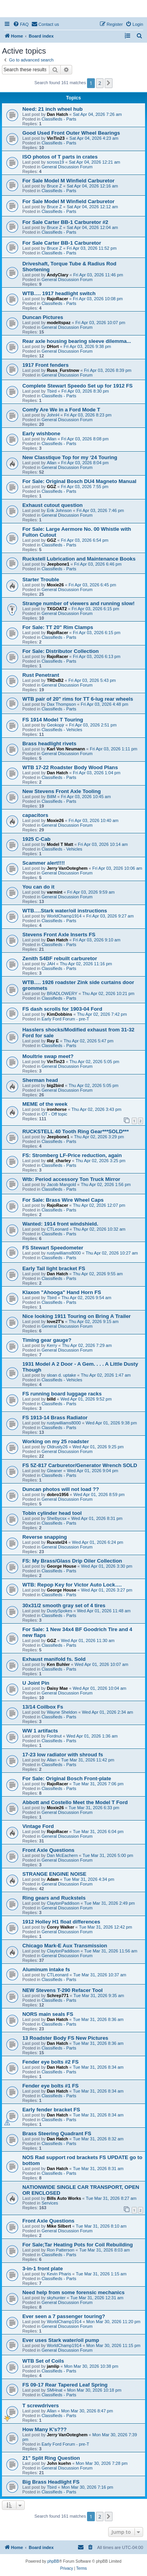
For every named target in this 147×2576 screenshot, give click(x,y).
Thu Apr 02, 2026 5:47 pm (88, 1040)
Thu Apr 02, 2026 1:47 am (106, 1375)
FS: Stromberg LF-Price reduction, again (72, 1155)
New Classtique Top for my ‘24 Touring (69, 457)
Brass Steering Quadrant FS (56, 2133)
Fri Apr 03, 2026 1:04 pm (96, 772)
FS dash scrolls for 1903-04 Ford (62, 1009)
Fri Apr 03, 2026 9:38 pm (87, 346)
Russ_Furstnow (63, 370)
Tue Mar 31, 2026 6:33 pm (94, 1807)
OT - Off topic (54, 1114)
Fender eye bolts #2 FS (50, 2062)
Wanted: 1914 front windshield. (60, 1224)
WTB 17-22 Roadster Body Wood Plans (70, 767)
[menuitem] (21, 24)
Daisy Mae (57, 1688)
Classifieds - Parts (59, 119)
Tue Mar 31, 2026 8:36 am (98, 2019)
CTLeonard (57, 1229)
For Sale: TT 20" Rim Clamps (57, 627)
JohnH (53, 415)
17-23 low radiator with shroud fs (62, 1755)
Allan (51, 438)
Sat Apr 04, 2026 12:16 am (92, 186)
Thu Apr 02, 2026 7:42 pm (102, 1014)
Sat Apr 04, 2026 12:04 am (92, 227)
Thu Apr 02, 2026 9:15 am (93, 1321)
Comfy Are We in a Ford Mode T (61, 410)
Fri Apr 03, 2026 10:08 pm (98, 298)
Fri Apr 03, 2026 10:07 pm (100, 322)
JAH (51, 963)
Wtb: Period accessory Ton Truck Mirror (71, 1179)
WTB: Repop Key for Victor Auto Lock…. (72, 1585)
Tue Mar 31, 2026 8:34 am (98, 2067)
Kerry (52, 1345)
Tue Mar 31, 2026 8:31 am (98, 2168)
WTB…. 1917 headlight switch (59, 293)
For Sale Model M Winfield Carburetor (68, 181)
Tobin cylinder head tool (52, 1513)
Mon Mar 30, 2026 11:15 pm (113, 2345)
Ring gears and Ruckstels (53, 1898)
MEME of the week (44, 1104)
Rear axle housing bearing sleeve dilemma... (76, 341)
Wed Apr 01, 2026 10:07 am (101, 1664)
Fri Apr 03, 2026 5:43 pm (92, 680)
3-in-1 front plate (42, 2268)
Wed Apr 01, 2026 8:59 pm (99, 1494)
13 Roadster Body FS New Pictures (65, 2038)
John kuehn (59, 2463)
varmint (54, 892)
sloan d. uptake (61, 1375)
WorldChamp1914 (64, 916)
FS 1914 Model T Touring (52, 720)
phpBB (53, 2561)
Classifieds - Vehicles (62, 729)
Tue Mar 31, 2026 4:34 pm (89, 1879)
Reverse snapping (44, 1537)
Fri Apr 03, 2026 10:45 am (86, 796)
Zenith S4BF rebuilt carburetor (59, 958)
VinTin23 (55, 138)
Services (50, 2203)
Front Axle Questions (48, 1850)
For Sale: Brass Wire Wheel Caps (62, 1200)
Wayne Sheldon (62, 1712)
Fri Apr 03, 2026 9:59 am (90, 892)
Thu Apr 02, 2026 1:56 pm (106, 1184)
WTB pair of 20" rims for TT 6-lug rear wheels (77, 699)
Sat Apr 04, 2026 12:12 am (92, 206)
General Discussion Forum (67, 166)
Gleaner (54, 1470)
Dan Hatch (57, 114)
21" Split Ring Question (51, 2458)
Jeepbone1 (58, 564)
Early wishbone (41, 433)
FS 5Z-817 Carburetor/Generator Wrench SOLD (79, 1465)
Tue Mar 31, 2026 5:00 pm (107, 1855)
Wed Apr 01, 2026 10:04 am (99, 1688)
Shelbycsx (56, 1518)
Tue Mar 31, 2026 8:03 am (104, 2250)
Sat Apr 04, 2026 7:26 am (97, 114)
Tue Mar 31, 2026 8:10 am (101, 2226)
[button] (109, 83)
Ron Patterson (60, 2250)
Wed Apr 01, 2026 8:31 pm (97, 1518)
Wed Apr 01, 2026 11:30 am (87, 1640)
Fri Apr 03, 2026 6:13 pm (96, 656)
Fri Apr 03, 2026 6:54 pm (84, 540)
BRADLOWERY (62, 993)
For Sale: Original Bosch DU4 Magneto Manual (79, 481)
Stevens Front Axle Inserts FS (58, 934)
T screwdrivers (40, 2405)
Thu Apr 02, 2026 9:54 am (86, 1297)
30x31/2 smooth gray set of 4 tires (63, 1605)
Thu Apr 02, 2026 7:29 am (87, 1345)
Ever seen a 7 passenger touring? (63, 2316)
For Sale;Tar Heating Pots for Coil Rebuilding (77, 2245)
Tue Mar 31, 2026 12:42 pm (105, 1927)
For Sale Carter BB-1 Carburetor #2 (65, 222)
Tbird (51, 391)
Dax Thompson (61, 704)
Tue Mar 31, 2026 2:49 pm (109, 1903)
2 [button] (99, 83)
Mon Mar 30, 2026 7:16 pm (87, 2487)
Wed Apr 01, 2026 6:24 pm (97, 1542)
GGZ (51, 486)
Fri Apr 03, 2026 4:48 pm (104, 704)
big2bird (55, 1085)
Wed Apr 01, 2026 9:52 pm (86, 1399)
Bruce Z (54, 186)
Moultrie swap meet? (47, 1056)
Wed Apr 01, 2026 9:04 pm (92, 1470)
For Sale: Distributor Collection (60, 651)
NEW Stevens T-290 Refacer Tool (62, 1990)
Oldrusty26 (57, 1446)
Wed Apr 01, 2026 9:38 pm (111, 1422)
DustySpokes (59, 1610)
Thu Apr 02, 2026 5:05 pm (94, 1061)
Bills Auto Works (64, 2198)
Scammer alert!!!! (43, 863)
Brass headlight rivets (49, 743)
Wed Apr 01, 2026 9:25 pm (98, 1446)
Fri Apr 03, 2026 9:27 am (110, 916)
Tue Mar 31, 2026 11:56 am (110, 1951)
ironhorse (57, 1109)
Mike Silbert (59, 2226)
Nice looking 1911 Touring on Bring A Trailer (76, 1316)
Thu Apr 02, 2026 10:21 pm (108, 993)
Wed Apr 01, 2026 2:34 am (107, 1712)
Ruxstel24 (57, 1542)
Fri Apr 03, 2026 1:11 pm (113, 748)
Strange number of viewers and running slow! (78, 603)
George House (61, 1566)
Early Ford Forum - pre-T (65, 1019)
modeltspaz (59, 322)
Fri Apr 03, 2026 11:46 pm (98, 274)
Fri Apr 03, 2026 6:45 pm (92, 584)
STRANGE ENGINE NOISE (54, 1874)
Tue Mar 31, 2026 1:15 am (101, 2273)
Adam (53, 1879)
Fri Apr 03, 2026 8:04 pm (85, 462)
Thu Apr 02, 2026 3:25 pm (100, 1160)
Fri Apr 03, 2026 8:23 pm (87, 415)
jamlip (53, 2366)
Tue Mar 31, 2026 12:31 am (96, 2297)
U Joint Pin (35, 1683)
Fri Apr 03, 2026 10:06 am (117, 868)
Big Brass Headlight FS (51, 2482)
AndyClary (57, 274)
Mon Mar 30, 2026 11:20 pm (113, 2321)
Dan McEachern (62, 1855)
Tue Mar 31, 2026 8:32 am (98, 2138)
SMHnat (54, 2390)
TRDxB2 (55, 680)
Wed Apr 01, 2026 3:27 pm (106, 1590)
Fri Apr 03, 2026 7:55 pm (84, 486)
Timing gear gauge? (46, 1340)
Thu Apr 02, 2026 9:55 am (98, 1273)
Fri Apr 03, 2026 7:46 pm (100, 510)
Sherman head (40, 1080)
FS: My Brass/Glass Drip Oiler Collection (72, 1561)
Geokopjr (55, 725)
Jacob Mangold (61, 1184)
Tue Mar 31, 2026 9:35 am (98, 1995)
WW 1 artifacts (40, 1731)
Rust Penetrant (40, 675)
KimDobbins (59, 1014)
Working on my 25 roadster (55, 1441)
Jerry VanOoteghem (67, 868)
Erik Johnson (59, 510)
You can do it (38, 887)
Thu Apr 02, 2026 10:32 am (99, 1229)
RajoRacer (57, 298)
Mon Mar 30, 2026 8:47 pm (87, 2410)
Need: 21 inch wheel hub (52, 109)
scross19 (55, 162)
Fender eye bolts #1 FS (50, 2086)
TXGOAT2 (57, 608)
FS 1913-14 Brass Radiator (54, 1417)
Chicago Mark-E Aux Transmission (64, 1946)
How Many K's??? (44, 2429)
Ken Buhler (58, 1664)
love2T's (55, 1321)
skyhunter (56, 2297)
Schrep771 (58, 1995)
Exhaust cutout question (52, 505)
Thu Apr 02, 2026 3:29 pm (99, 1136)
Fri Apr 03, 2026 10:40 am (93, 820)
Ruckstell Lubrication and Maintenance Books (79, 559)
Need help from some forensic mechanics (73, 2292)
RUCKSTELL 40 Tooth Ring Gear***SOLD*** (75, 1131)
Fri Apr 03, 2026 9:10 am (96, 939)
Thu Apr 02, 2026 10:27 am (111, 1253)
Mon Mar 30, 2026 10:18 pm (94, 2390)
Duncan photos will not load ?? (60, 1489)
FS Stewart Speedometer (52, 1248)
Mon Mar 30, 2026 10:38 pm (91, 2366)
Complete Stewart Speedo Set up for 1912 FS (77, 386)
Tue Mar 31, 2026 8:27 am (111, 2198)
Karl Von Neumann (66, 748)
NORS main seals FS (47, 2014)
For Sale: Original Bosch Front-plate (66, 1778)
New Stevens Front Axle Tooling (61, 791)
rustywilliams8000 (64, 1253)
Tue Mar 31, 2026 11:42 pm (87, 1760)
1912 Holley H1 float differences (61, 1922)
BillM (51, 796)
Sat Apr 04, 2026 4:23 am (93, 138)
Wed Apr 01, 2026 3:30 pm (106, 1566)
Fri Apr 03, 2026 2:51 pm (92, 725)
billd (51, 1399)
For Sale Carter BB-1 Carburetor (61, 243)
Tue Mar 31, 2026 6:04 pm (98, 1831)
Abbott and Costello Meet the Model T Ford (75, 1802)
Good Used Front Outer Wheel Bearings (71, 133)
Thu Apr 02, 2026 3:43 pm (96, 1109)
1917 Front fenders (45, 365)
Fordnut (54, 1736)
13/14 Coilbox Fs (42, 1707)
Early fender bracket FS (51, 2110)
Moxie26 (55, 584)
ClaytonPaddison (63, 1903)
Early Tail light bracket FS (53, 1268)
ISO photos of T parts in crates (60, 157)
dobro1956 (58, 1494)
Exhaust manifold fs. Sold (53, 1659)
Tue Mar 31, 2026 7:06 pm (98, 1783)
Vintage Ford (38, 1826)
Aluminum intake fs (46, 1969)
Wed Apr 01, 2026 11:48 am (104, 1610)
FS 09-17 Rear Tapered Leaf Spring (64, 2385)
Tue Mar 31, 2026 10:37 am (99, 1974)
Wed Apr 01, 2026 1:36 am (92, 1736)
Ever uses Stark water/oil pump (60, 2340)
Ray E (53, 1040)
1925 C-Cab (36, 839)
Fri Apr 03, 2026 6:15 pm (95, 608)
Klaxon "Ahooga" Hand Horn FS (61, 1292)
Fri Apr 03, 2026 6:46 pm (98, 564)
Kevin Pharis (59, 2273)
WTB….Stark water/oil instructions (64, 911)
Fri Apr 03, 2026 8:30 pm (85, 391)
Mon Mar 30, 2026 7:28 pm (101, 2463)
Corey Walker (60, 1927)
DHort (53, 346)
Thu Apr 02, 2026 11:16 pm (86, 963)
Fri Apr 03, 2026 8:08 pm (85, 438)
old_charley (59, 1160)
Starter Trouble (40, 579)
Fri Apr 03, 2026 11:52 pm (91, 248)
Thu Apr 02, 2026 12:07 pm (99, 1205)
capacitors (35, 815)
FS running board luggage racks (62, 1394)
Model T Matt (60, 844)
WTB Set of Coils (43, 2361)
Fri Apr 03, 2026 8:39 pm (107, 370)
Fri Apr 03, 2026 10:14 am (103, 844)
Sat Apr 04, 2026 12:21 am (94, 162)
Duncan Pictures (42, 317)
